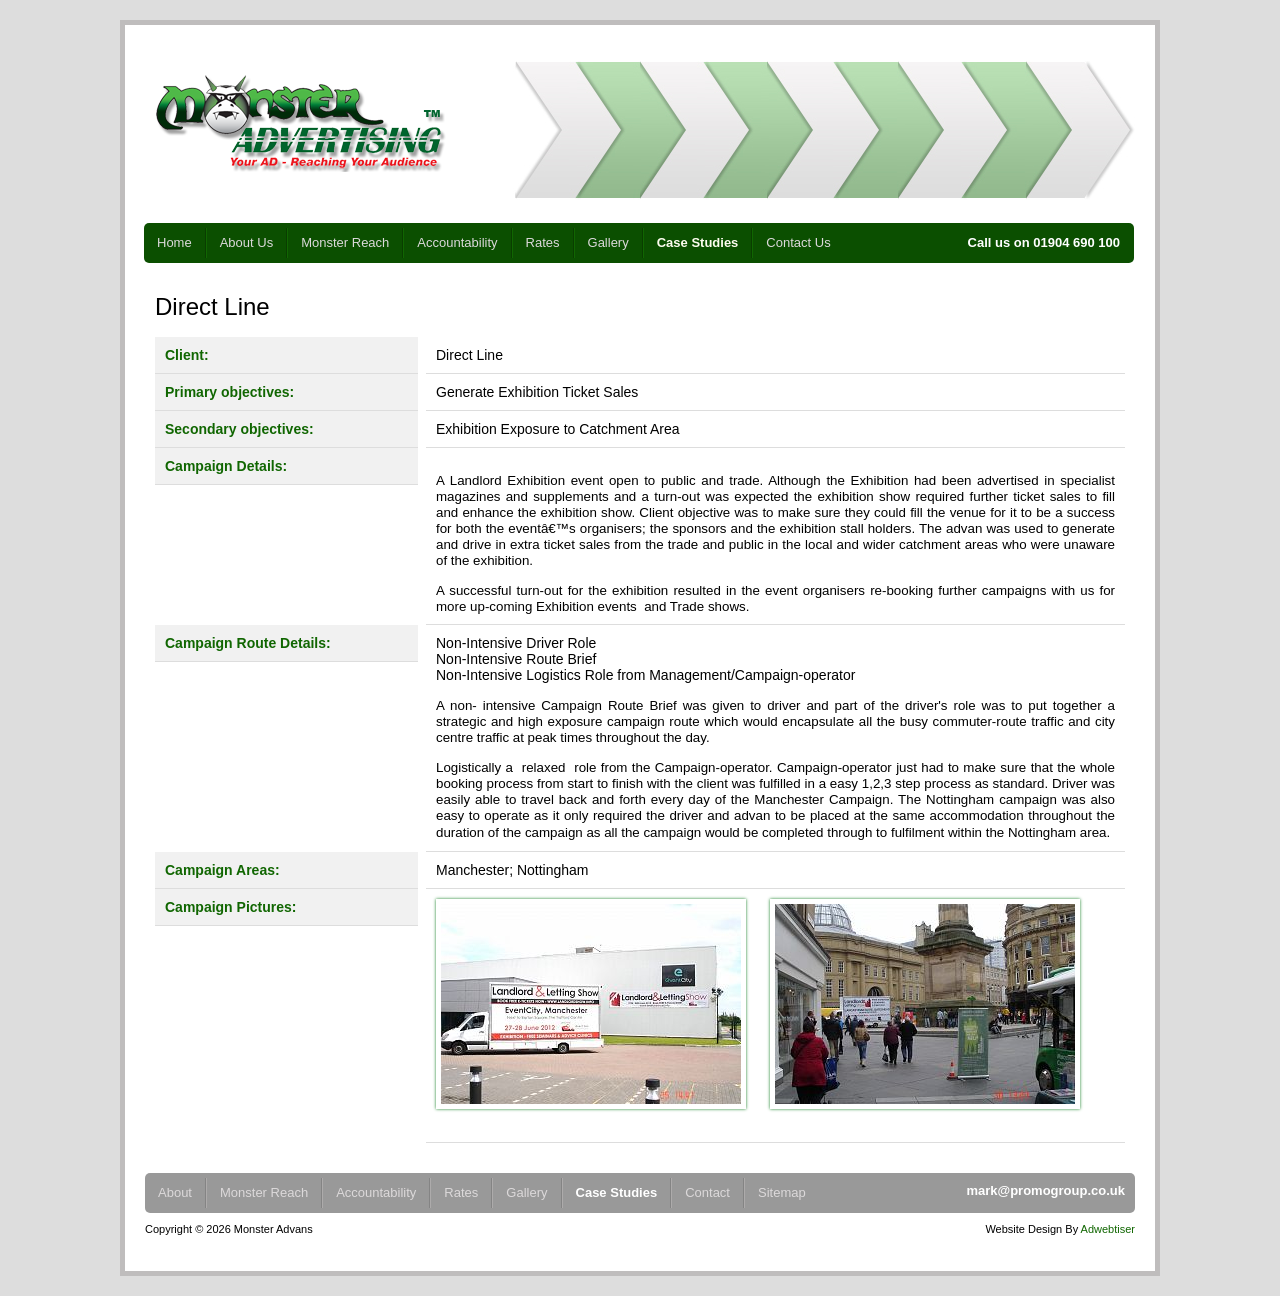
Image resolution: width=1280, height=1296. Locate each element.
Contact (707, 1192)
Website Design (1023, 1229)
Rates (543, 242)
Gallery (608, 242)
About (175, 1192)
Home (174, 242)
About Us (246, 242)
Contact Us (798, 242)
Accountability (457, 242)
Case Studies (698, 242)
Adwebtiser (1108, 1229)
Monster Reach (345, 242)
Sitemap (782, 1192)
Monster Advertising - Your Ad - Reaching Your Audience (300, 123)
